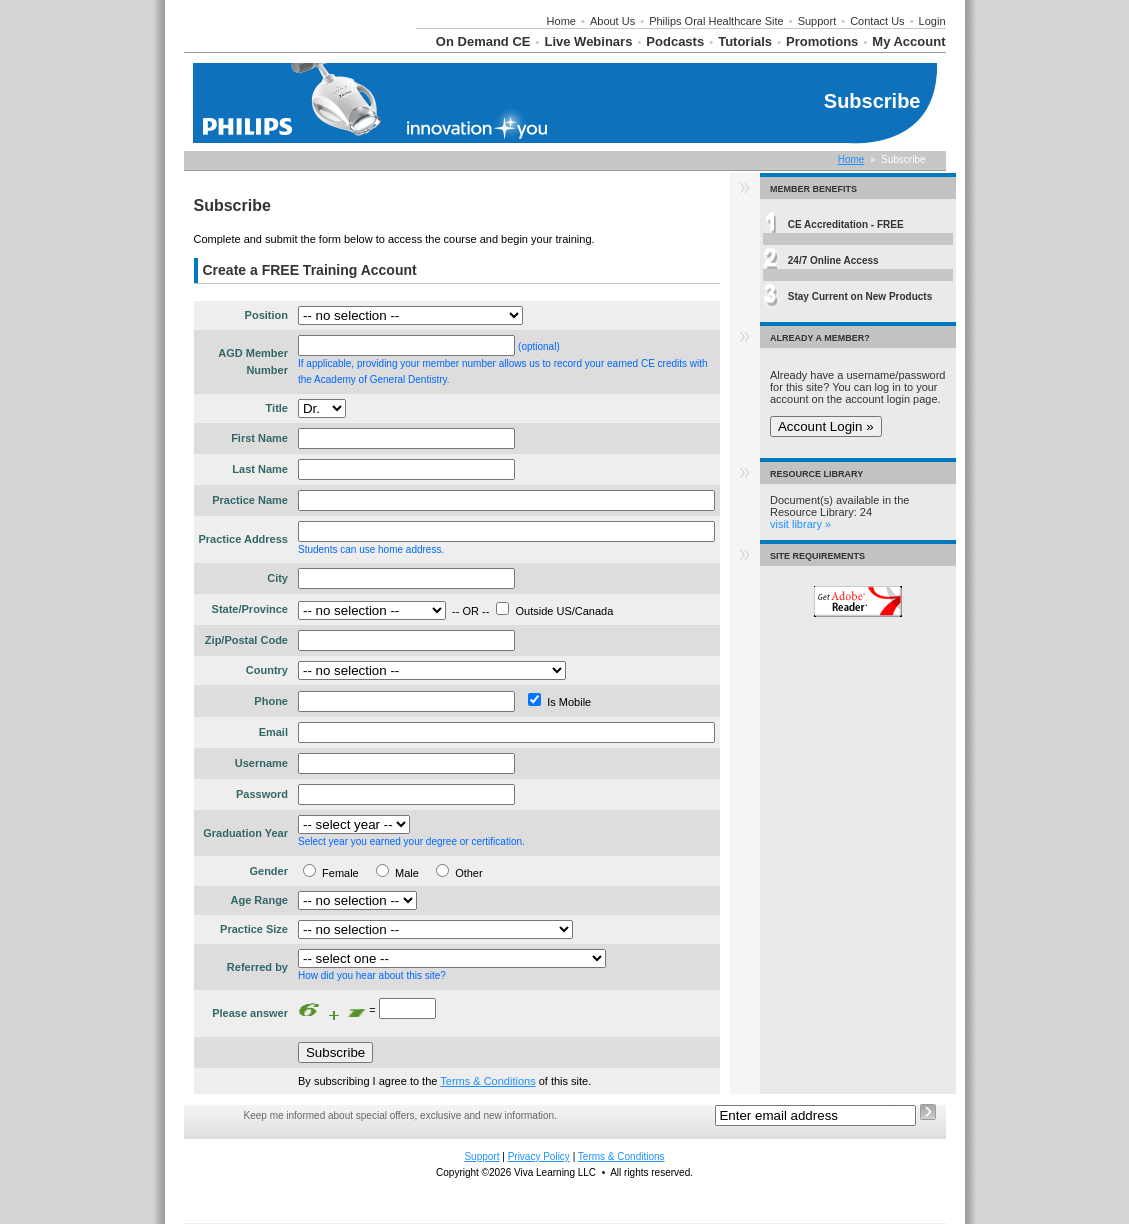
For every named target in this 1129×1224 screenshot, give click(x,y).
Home (561, 21)
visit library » (800, 524)
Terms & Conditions (487, 1081)
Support (817, 21)
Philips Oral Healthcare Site (716, 21)
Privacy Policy (539, 1156)
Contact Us (877, 21)
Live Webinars (588, 41)
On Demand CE (483, 41)
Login (932, 21)
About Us (612, 21)
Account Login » (826, 426)
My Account (908, 41)
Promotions (822, 41)
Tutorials (745, 41)
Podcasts (675, 41)
